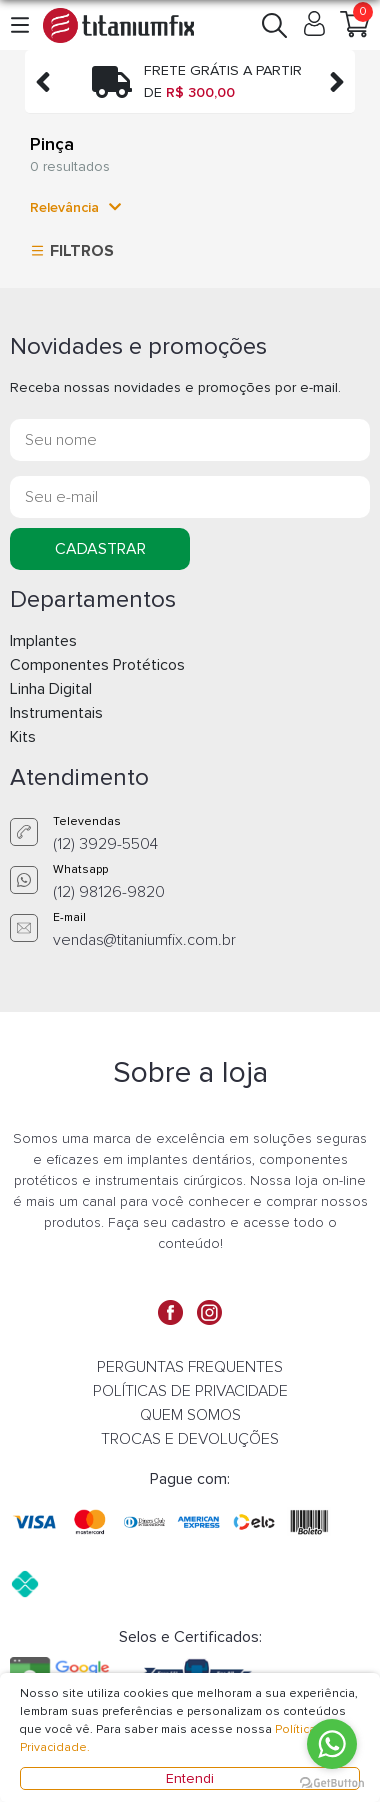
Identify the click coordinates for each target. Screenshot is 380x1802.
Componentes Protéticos (97, 665)
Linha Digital (51, 689)
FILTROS (69, 250)
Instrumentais (56, 713)
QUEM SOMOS (190, 1415)
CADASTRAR (100, 549)
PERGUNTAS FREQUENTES (190, 1367)
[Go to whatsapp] (332, 1744)
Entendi (190, 1778)
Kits (23, 737)
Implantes (43, 641)
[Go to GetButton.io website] (332, 1782)
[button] (21, 24)
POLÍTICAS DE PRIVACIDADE (190, 1391)
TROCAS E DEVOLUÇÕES (190, 1439)
